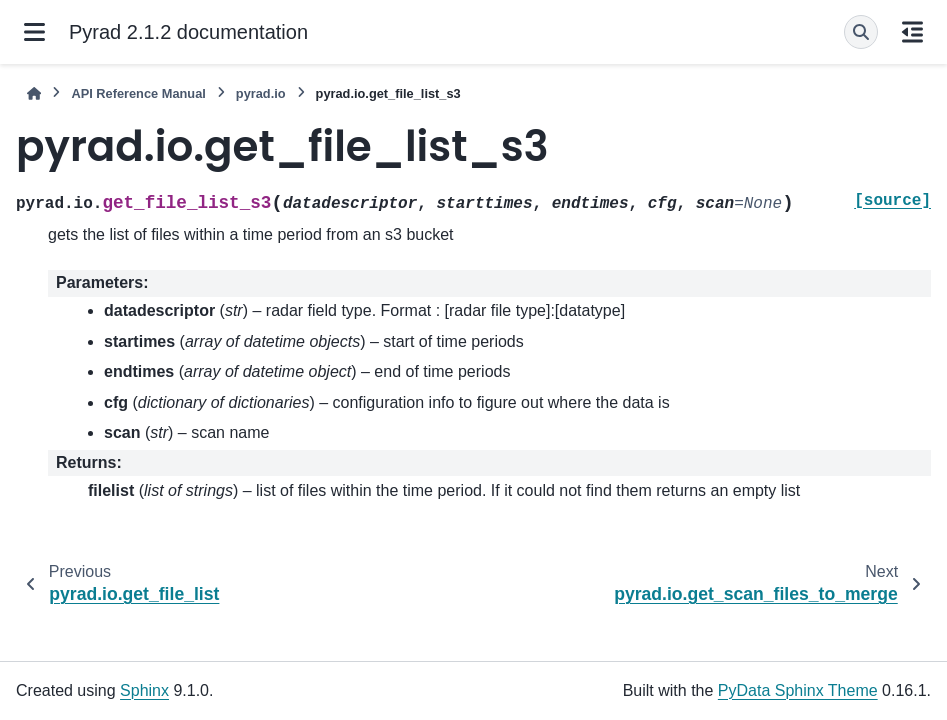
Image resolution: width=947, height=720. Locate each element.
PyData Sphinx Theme (798, 690)
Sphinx (144, 690)
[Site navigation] (34, 32)
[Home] (34, 93)
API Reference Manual (138, 93)
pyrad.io (261, 93)
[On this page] (912, 32)
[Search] (861, 32)
